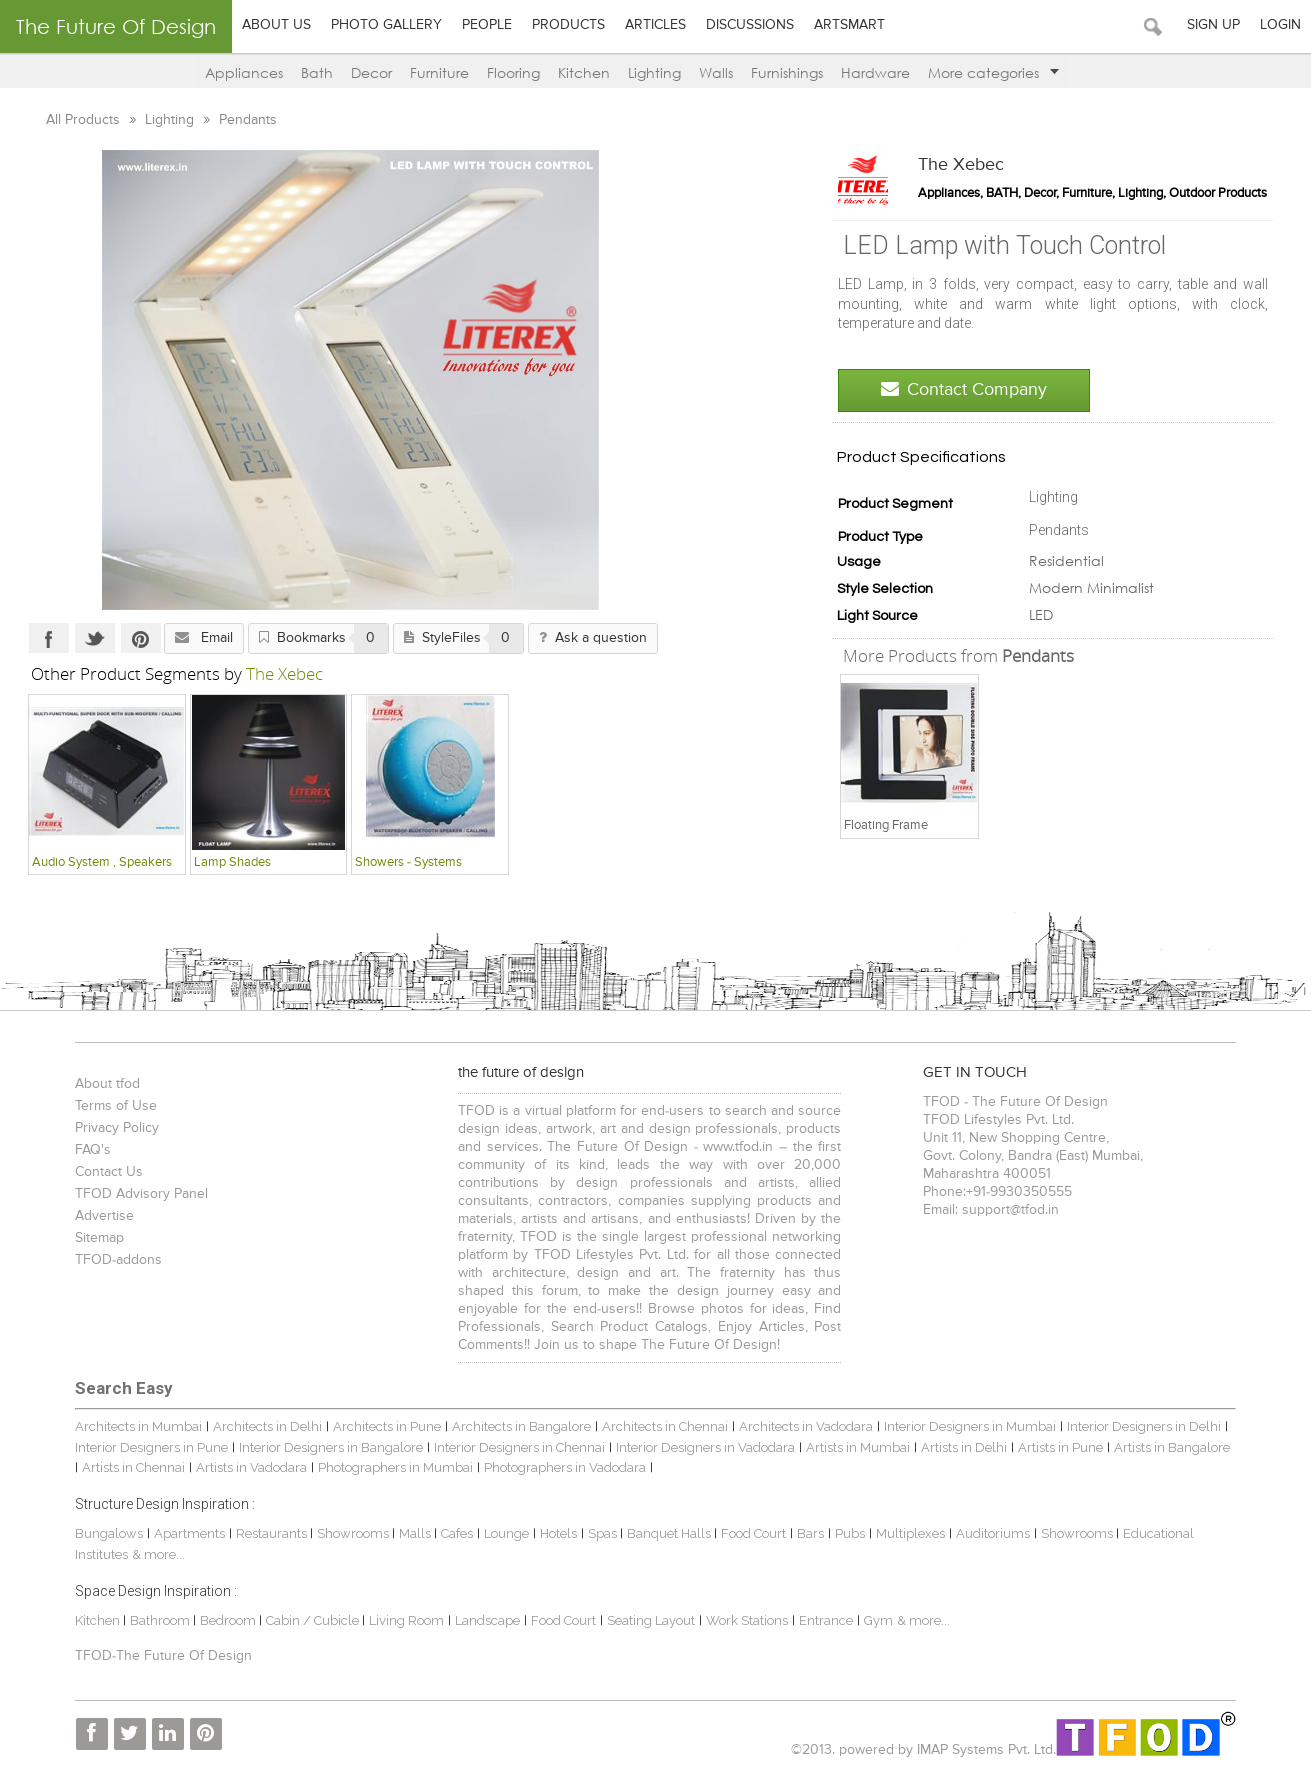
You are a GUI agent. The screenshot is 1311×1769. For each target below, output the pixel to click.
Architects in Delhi (267, 1426)
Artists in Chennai (133, 1467)
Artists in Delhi (964, 1447)
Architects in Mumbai (138, 1426)
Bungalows (109, 1533)
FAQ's (93, 1150)
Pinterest (141, 638)
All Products (85, 120)
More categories (993, 72)
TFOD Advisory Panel (141, 1194)
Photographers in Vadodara (565, 1467)
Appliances (244, 72)
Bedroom (229, 1620)
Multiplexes (910, 1533)
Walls (716, 72)
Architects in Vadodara (806, 1426)
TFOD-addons (118, 1260)
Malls (416, 1533)
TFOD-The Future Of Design (163, 1656)
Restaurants (273, 1533)
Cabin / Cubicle (314, 1620)
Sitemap (99, 1238)
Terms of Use (116, 1106)
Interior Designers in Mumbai (970, 1426)
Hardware (875, 72)
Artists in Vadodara (251, 1467)
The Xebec (961, 165)
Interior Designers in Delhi (1144, 1426)
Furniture (439, 72)
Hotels (558, 1533)
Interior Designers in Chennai (519, 1447)
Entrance (826, 1620)
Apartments (189, 1533)
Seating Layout (651, 1620)
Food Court (753, 1533)
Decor (371, 72)
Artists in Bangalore (1172, 1447)
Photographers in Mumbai (395, 1467)
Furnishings (787, 72)
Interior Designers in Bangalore (331, 1447)
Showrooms (354, 1533)
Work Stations (747, 1620)
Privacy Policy (117, 1128)
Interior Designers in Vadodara (705, 1447)
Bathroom (161, 1620)
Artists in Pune (1060, 1447)
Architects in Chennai (665, 1426)
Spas (604, 1533)
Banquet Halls (670, 1533)
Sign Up (1213, 25)
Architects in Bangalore (521, 1426)
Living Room (406, 1620)
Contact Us (109, 1172)
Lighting (654, 72)
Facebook (49, 638)
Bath (317, 72)
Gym (878, 1620)
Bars (810, 1533)
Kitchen (584, 72)
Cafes (457, 1533)
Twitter (95, 638)
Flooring (513, 72)
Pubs (850, 1533)
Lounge (506, 1533)
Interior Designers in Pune (151, 1447)
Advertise (104, 1216)
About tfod (107, 1084)
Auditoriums (993, 1533)
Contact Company (964, 389)
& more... (158, 1554)
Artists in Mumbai (858, 1447)
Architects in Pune (387, 1426)
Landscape (487, 1620)
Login (1280, 25)
